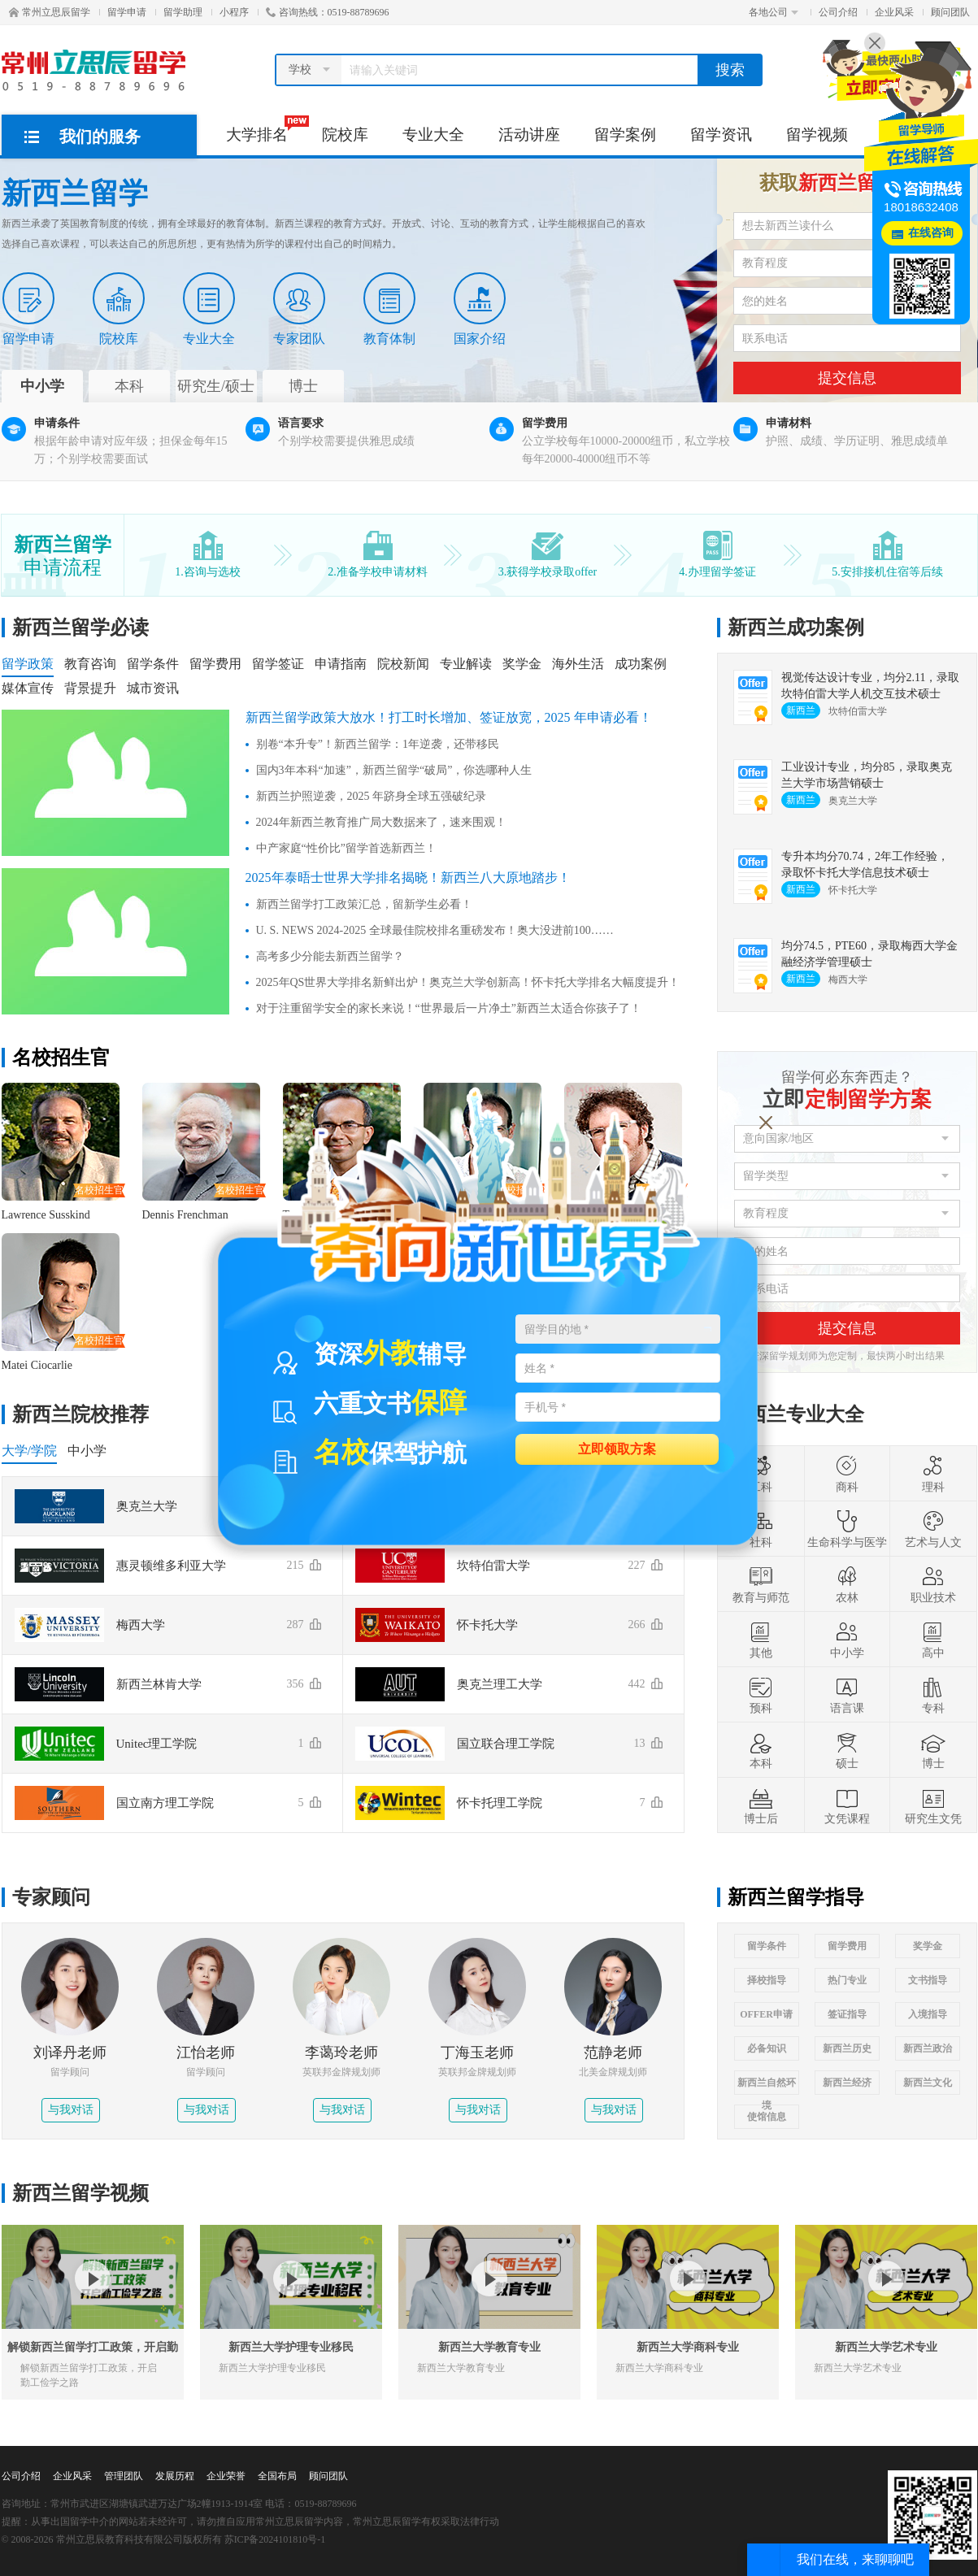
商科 (847, 1473)
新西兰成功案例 (796, 627)
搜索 (730, 70)
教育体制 (389, 308)
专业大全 (433, 134)
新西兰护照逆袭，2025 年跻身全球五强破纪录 (371, 796)
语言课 (847, 1694)
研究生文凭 (933, 1805)
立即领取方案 (617, 1448)
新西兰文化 (927, 2082)
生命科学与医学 (847, 1529)
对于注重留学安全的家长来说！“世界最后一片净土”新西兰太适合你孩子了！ (448, 1008)
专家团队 (299, 308)
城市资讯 (153, 688)
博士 (933, 1750)
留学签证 (278, 664)
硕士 (847, 1750)
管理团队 (123, 2476)
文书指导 (927, 1980)
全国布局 (277, 2476)
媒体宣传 (28, 688)
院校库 (345, 134)
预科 (761, 1694)
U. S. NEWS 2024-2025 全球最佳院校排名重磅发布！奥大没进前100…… (435, 930)
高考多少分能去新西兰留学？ (330, 956)
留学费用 (215, 664)
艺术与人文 (933, 1529)
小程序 (234, 12)
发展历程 (174, 2476)
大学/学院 (29, 1450)
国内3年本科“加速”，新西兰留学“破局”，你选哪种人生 (394, 770)
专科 (933, 1694)
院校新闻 (403, 664)
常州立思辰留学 (49, 12)
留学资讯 (721, 134)
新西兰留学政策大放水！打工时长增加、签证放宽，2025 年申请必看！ (449, 717)
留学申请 (126, 12)
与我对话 (70, 2110)
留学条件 (153, 664)
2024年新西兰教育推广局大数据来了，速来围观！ (381, 822)
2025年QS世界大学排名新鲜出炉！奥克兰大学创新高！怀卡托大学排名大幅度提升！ (468, 982)
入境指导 (927, 2014)
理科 (933, 1473)
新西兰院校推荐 (80, 1414)
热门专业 (847, 1980)
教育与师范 (760, 1584)
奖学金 (521, 664)
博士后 (761, 1805)
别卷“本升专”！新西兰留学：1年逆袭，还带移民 (377, 744)
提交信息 (847, 378)
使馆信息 (766, 2116)
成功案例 (641, 664)
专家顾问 (51, 1897)
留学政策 (28, 664)
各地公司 (773, 12)
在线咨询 (931, 233)
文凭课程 (847, 1805)
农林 (847, 1584)
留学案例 (625, 134)
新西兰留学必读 (80, 627)
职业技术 (933, 1584)
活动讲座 (529, 134)
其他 (761, 1639)
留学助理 (182, 12)
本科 (761, 1750)
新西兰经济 (847, 2082)
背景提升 (90, 688)
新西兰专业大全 (796, 1414)
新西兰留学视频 (80, 2193)
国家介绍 (480, 308)
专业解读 (466, 664)
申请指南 (341, 664)
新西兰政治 (927, 2048)
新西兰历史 (847, 2048)
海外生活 (578, 664)
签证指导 (847, 2014)
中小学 (86, 1450)
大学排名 (265, 129)
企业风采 (894, 12)
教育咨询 (90, 664)
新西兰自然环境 (766, 2086)
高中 (933, 1639)
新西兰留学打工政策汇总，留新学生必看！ (364, 904)
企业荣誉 (226, 2476)
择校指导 (766, 1980)
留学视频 (817, 134)
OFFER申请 (766, 2014)
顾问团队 (950, 12)
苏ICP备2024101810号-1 (275, 2539)
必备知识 (766, 2048)
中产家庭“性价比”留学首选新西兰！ (346, 848)
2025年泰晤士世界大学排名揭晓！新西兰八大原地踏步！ (408, 877)
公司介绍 (838, 12)
